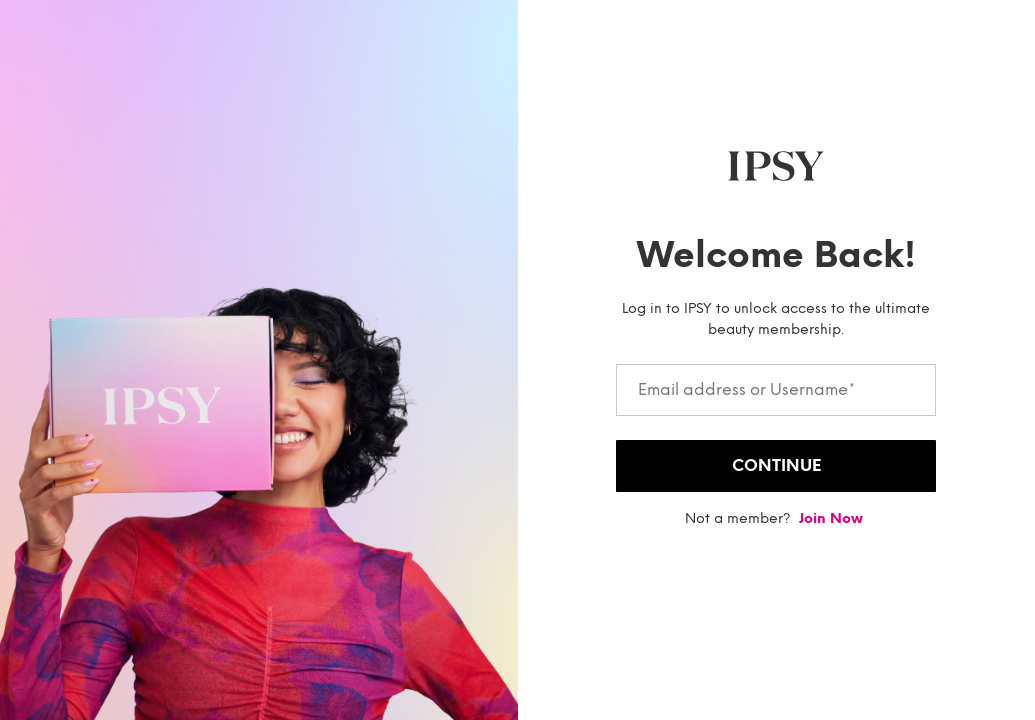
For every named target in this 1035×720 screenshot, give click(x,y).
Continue (776, 465)
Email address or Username (746, 390)
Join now (831, 518)
